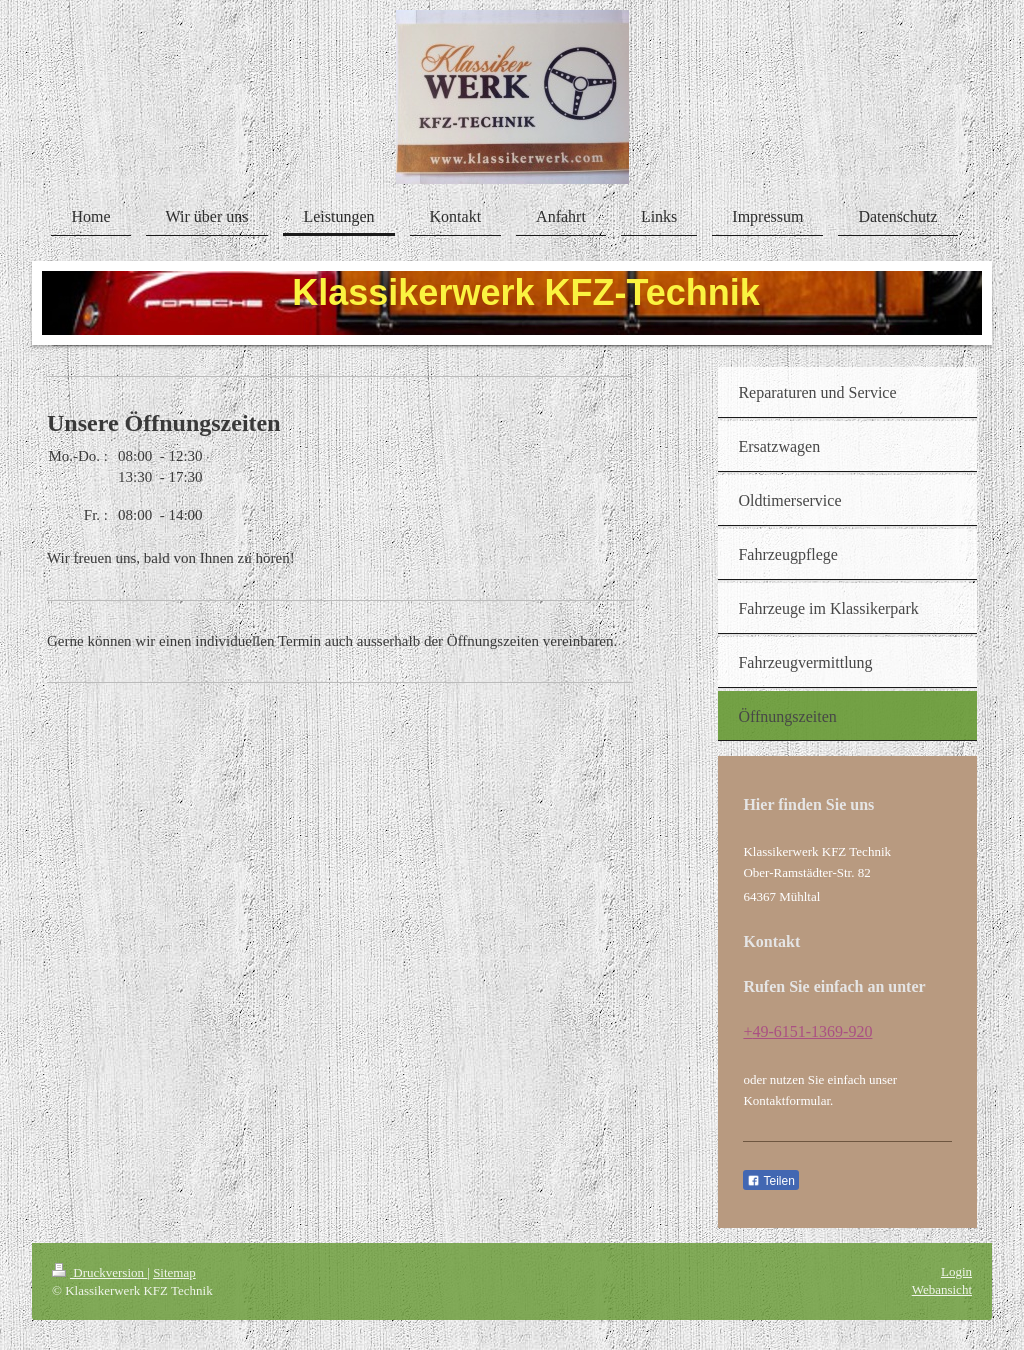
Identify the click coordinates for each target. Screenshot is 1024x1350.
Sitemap (174, 1272)
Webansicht (942, 1289)
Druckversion (99, 1272)
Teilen (770, 1181)
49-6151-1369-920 (812, 1031)
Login (956, 1271)
